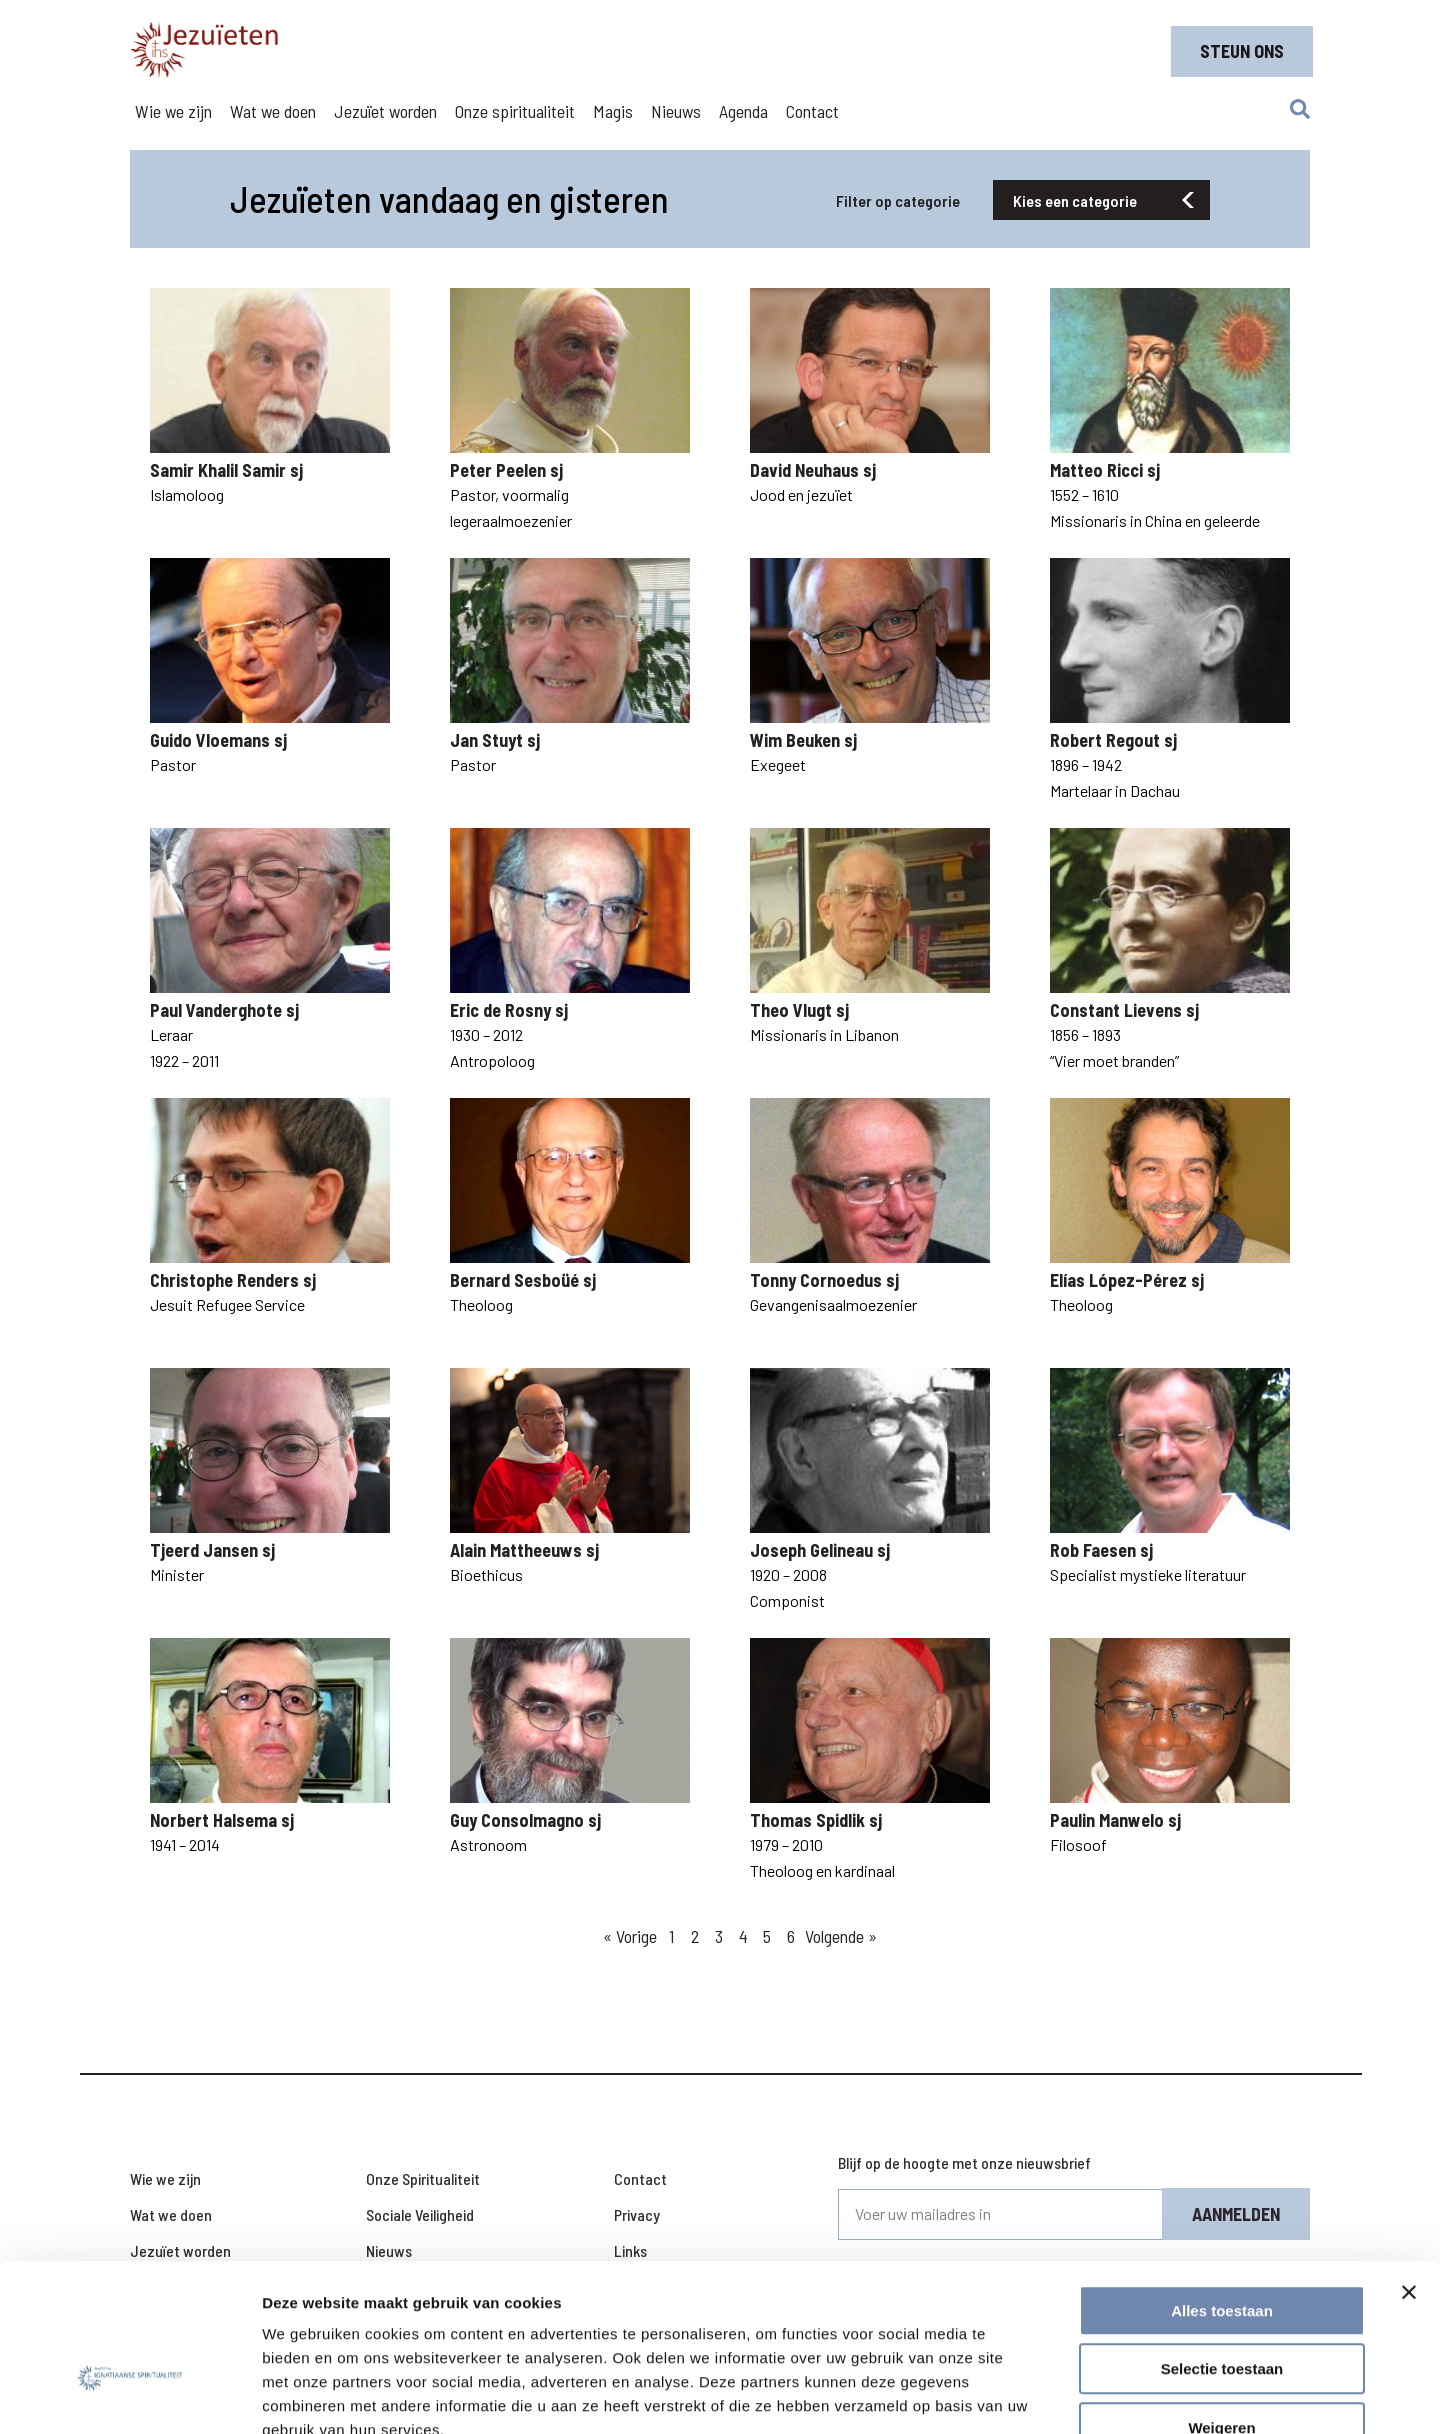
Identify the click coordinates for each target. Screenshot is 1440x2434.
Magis (613, 111)
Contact (812, 111)
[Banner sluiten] (1409, 2171)
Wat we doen (273, 111)
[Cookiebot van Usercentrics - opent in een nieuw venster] (129, 2395)
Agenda (743, 111)
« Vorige (630, 1936)
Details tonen (1080, 2394)
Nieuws (676, 111)
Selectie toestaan (1222, 2248)
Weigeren (1221, 2306)
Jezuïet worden (385, 111)
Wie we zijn (173, 111)
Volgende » (841, 1936)
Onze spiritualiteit (515, 111)
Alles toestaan (1222, 2189)
